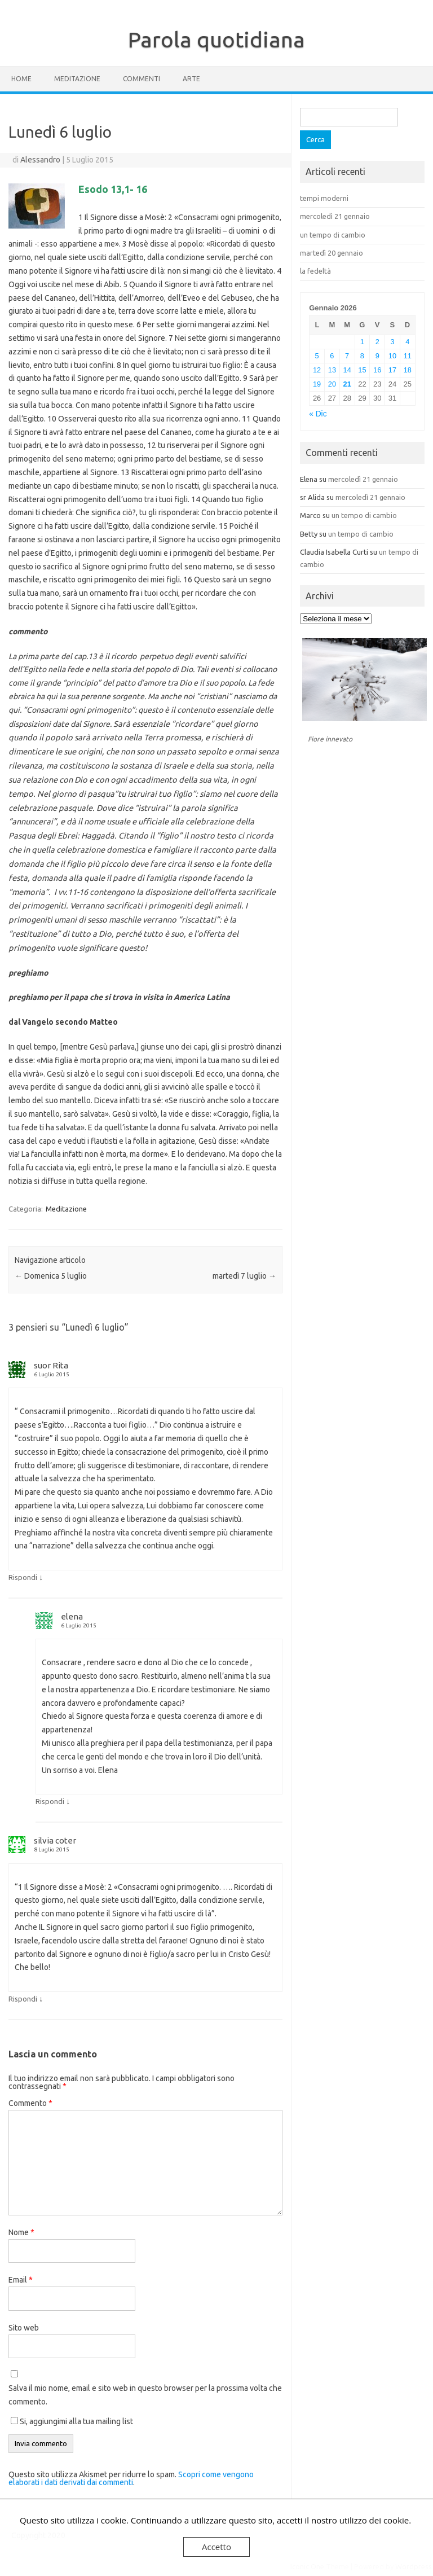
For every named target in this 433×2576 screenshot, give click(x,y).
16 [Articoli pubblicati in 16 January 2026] (377, 370)
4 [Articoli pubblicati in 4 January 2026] (407, 341)
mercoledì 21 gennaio (335, 216)
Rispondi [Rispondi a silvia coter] (22, 1999)
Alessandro (40, 159)
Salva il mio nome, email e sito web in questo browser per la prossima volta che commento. (145, 2395)
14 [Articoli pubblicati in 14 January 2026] (347, 370)
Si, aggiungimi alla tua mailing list (72, 2421)
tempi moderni (324, 198)
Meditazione (77, 78)
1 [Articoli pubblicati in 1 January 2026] (362, 341)
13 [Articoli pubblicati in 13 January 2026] (332, 370)
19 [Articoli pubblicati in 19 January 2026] (317, 384)
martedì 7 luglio (244, 1275)
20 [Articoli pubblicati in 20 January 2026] (332, 384)
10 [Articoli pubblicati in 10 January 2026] (392, 356)
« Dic (317, 414)
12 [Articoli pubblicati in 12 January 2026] (317, 370)
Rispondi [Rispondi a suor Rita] (22, 1577)
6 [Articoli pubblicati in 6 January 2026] (332, 356)
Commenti (141, 78)
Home (21, 78)
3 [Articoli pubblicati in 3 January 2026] (392, 341)
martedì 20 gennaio (331, 253)
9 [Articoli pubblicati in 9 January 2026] (377, 356)
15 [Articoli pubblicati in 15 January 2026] (362, 370)
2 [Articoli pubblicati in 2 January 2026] (377, 341)
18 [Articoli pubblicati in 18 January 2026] (408, 370)
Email (20, 2279)
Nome (21, 2232)
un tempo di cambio (332, 235)
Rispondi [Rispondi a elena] (50, 1801)
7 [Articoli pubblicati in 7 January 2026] (347, 356)
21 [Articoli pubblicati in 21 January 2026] (347, 384)
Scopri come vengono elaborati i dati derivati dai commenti (131, 2478)
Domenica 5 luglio (51, 1275)
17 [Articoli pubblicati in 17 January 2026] (392, 370)
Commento (30, 2103)
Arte (191, 78)
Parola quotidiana (216, 39)
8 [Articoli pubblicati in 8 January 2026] (362, 356)
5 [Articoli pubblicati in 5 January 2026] (317, 356)
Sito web (23, 2327)
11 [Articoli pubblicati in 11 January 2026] (408, 356)
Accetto (216, 2546)
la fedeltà (315, 271)
